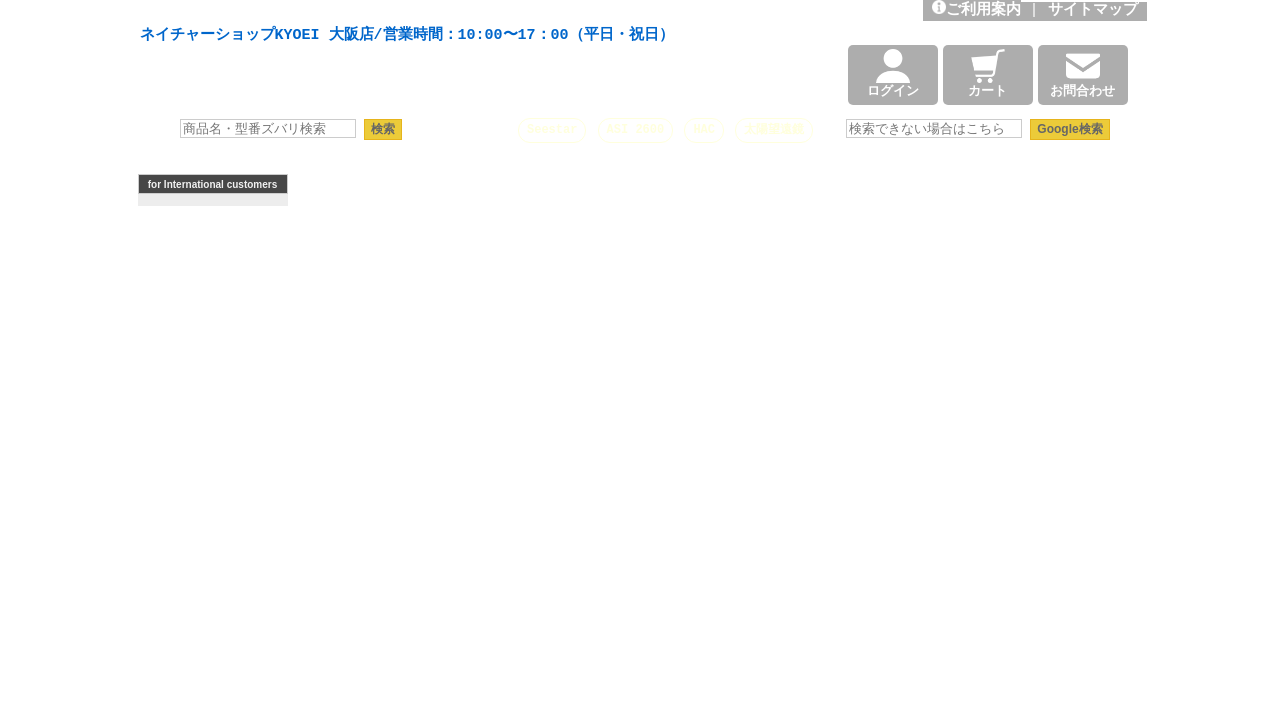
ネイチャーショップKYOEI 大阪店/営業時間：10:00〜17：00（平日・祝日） (407, 36)
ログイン (893, 75)
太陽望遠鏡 (774, 129)
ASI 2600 (636, 129)
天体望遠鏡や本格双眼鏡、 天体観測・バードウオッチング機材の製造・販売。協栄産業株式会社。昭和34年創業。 (402, 12)
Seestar (552, 129)
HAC (704, 129)
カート (987, 75)
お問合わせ (1082, 75)
